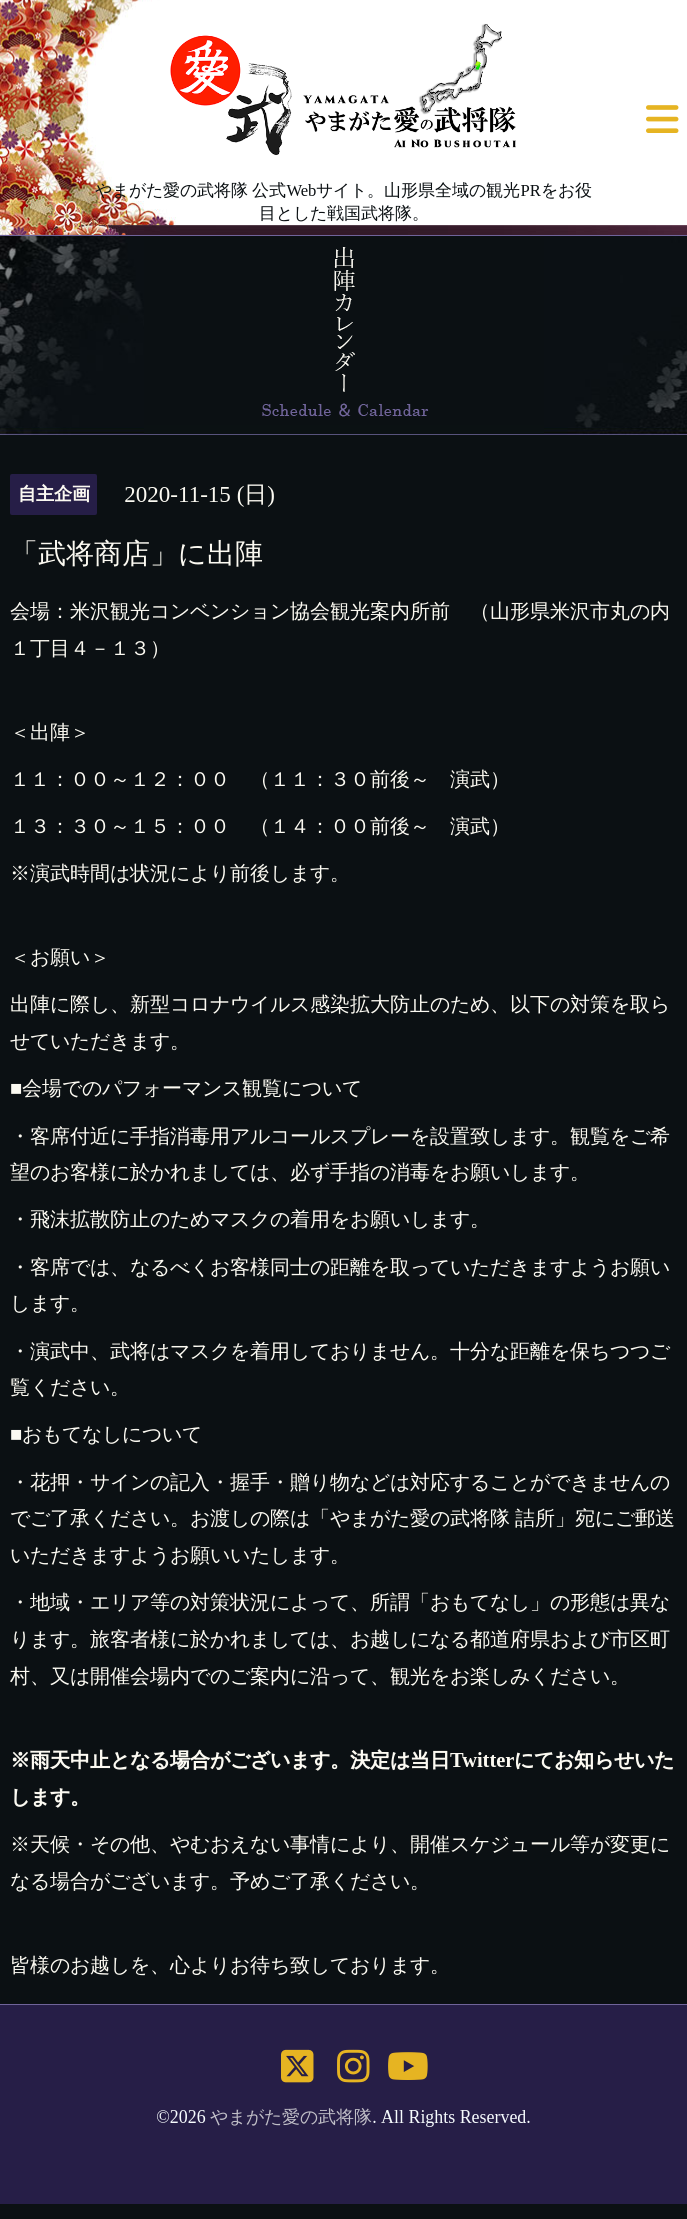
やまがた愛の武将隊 (291, 2117)
